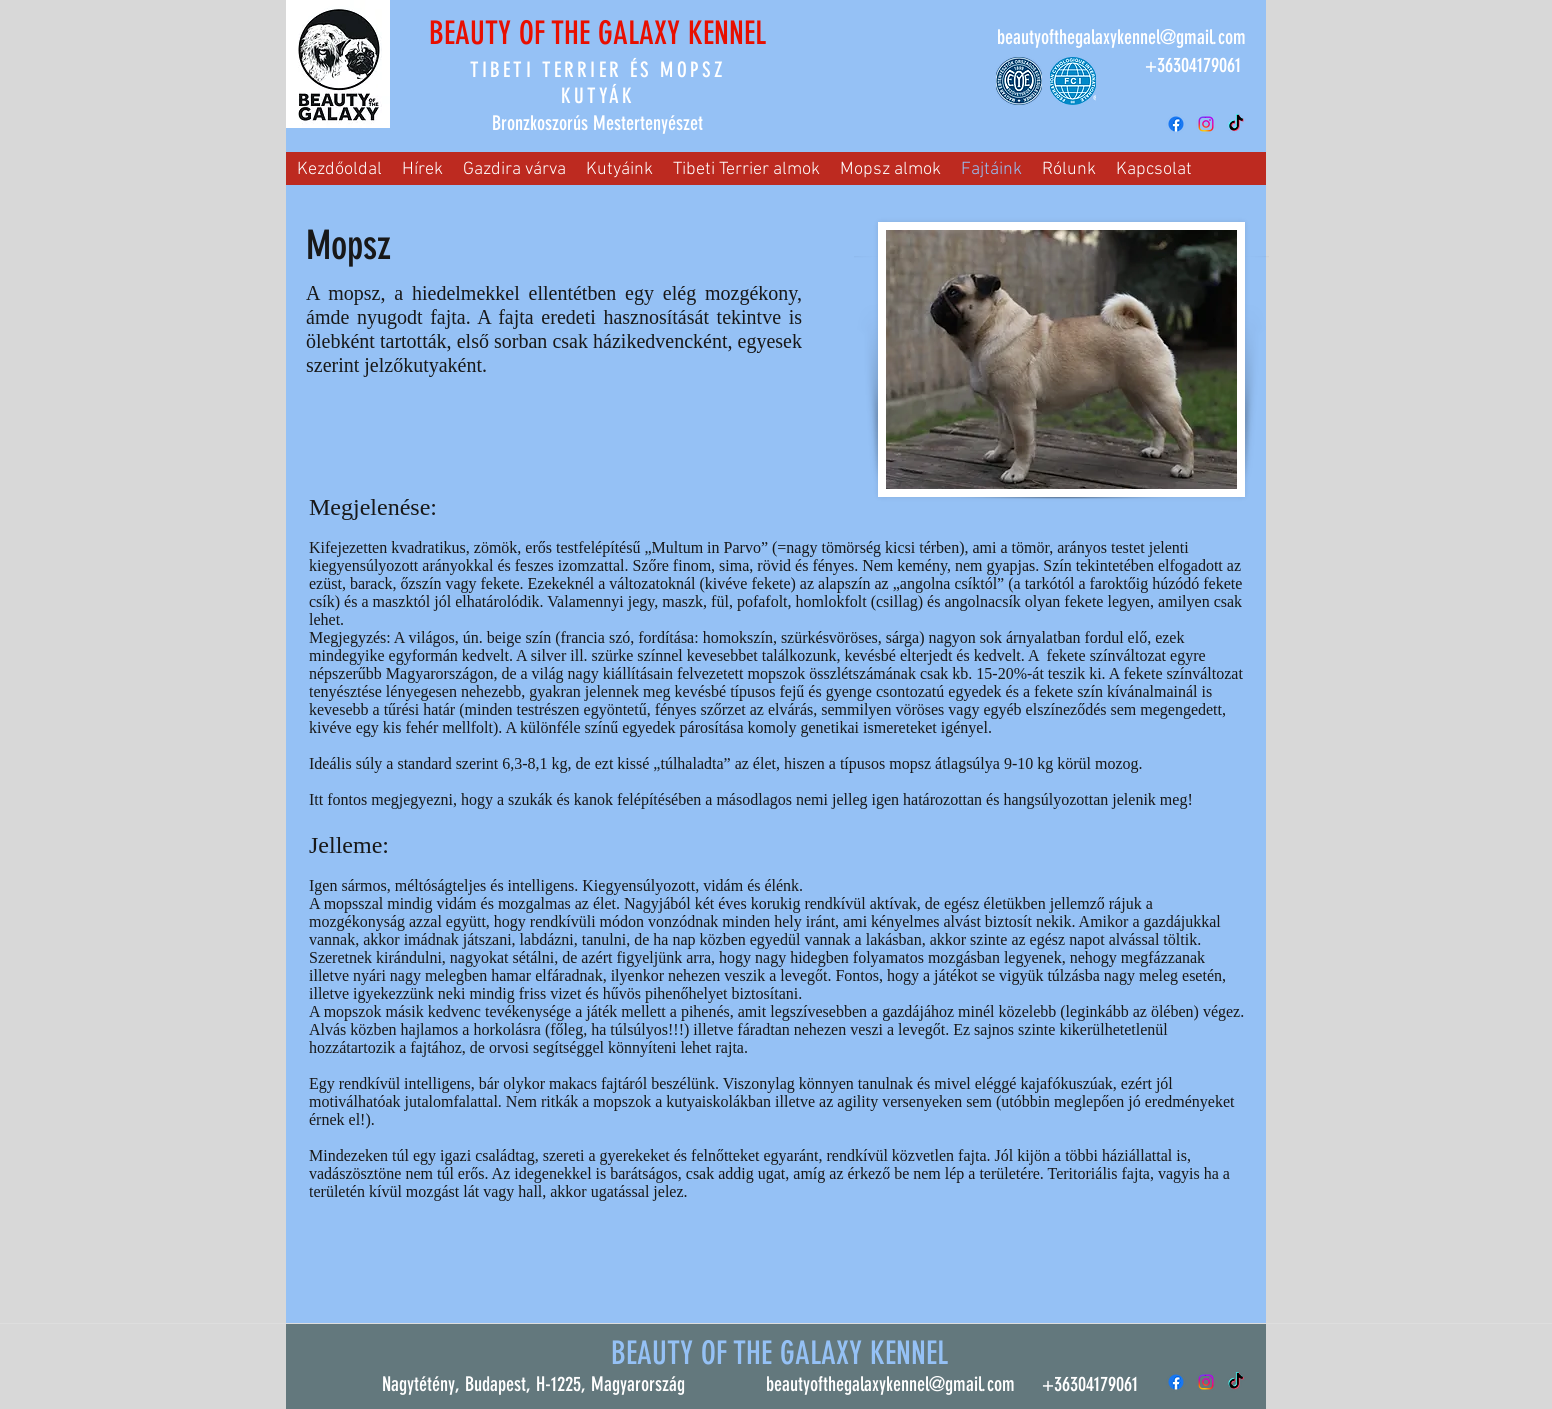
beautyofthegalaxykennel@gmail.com (1121, 37)
